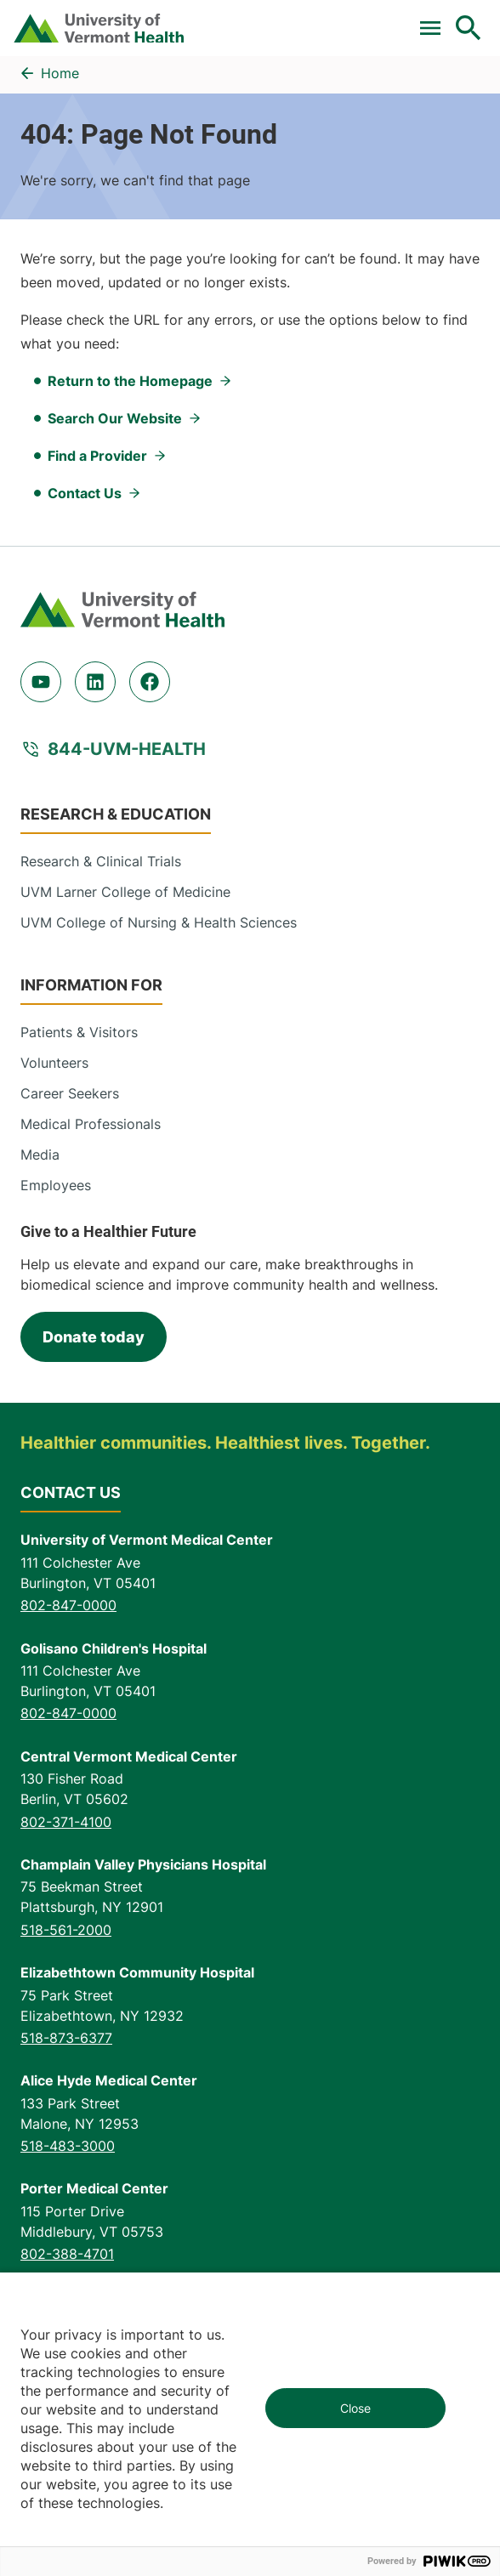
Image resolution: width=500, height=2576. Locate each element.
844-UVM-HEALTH (127, 749)
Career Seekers (69, 1093)
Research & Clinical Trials (100, 861)
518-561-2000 (65, 1929)
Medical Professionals (90, 1123)
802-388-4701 (67, 2253)
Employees (55, 1185)
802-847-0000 (68, 1605)
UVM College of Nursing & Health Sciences (158, 922)
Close (355, 2408)
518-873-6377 (66, 2037)
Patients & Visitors (79, 1032)
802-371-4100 (65, 1821)
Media (40, 1154)
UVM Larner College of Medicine (125, 891)
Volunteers (54, 1062)
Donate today (94, 1337)
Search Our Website (115, 418)
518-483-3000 (67, 2145)
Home (60, 73)
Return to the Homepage (130, 380)
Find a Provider (97, 455)
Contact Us (85, 493)
